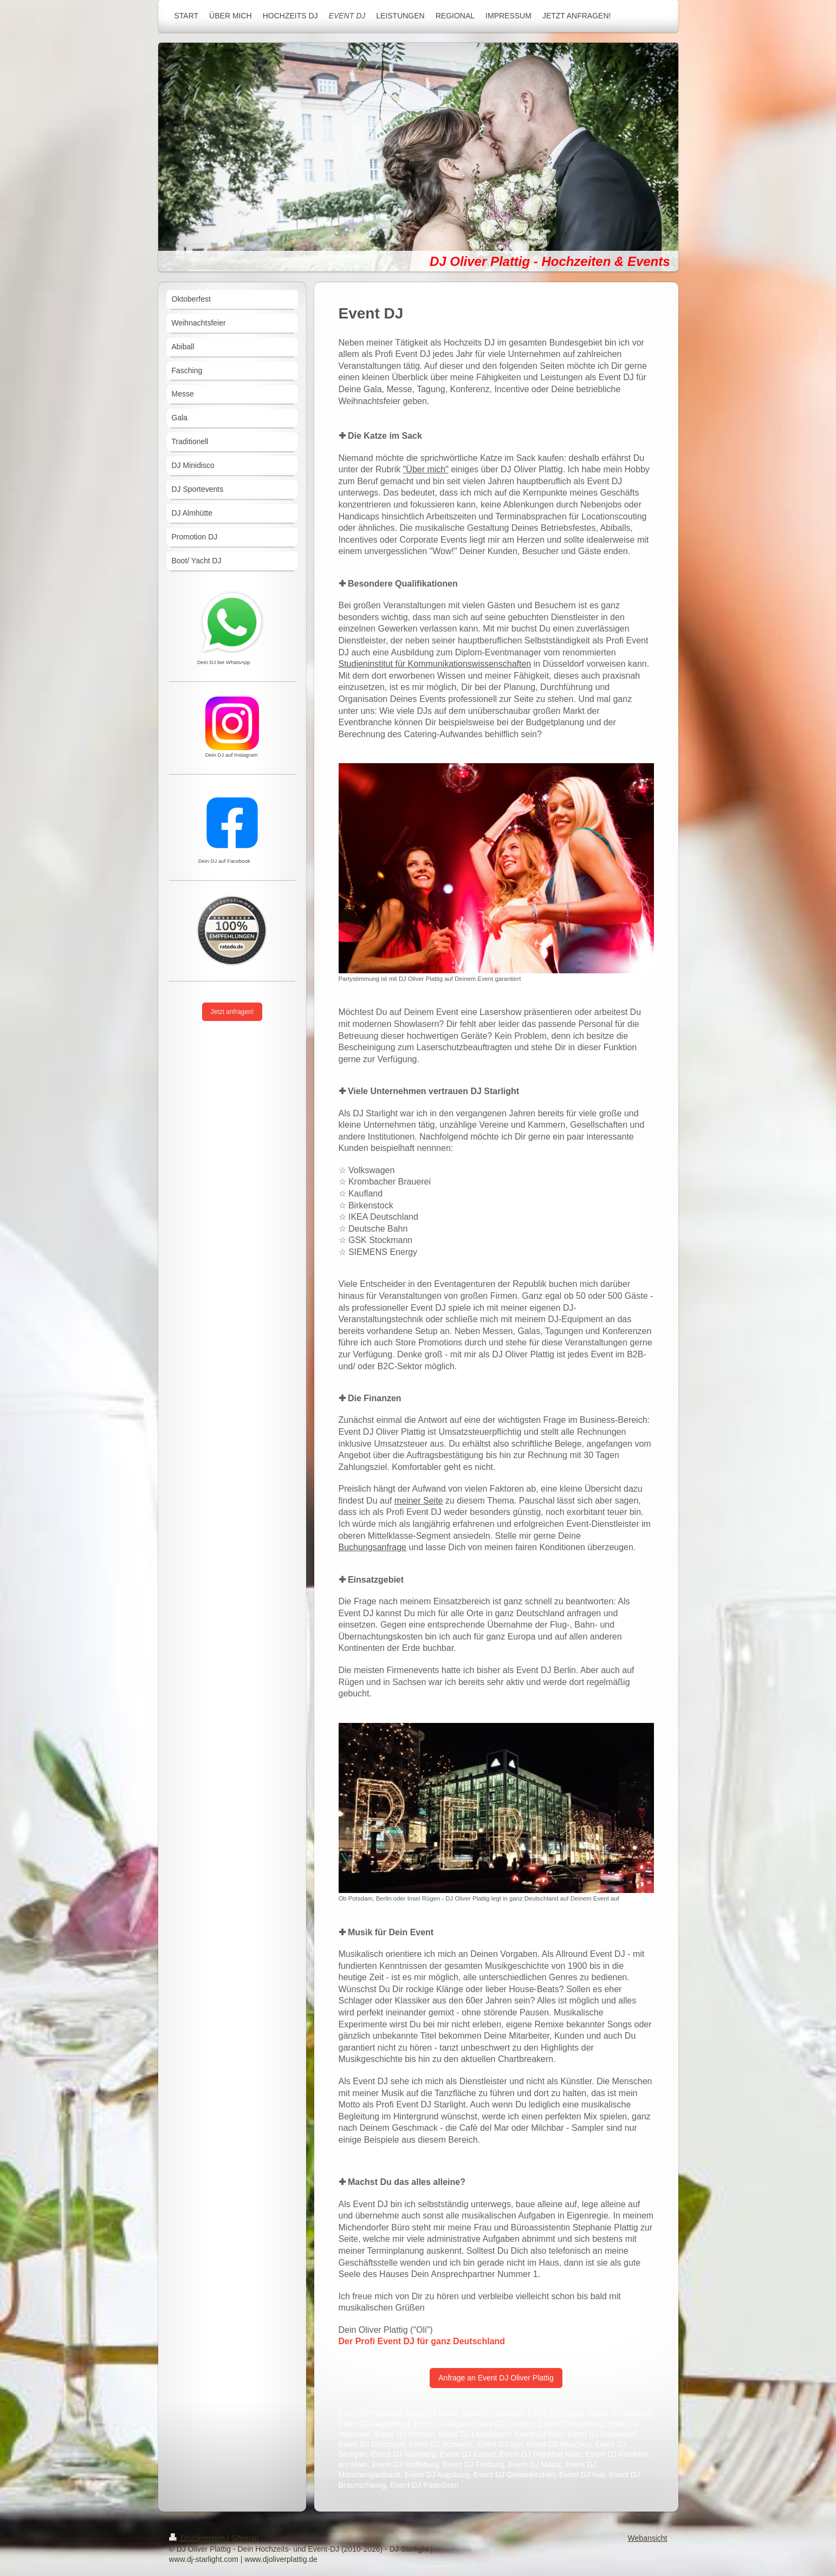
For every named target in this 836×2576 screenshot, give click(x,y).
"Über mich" (426, 469)
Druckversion (198, 2538)
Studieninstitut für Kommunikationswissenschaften (435, 663)
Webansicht (647, 2538)
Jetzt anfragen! (232, 1012)
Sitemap (245, 2538)
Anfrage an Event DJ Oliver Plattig (495, 2377)
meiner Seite (418, 1500)
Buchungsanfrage (372, 1547)
